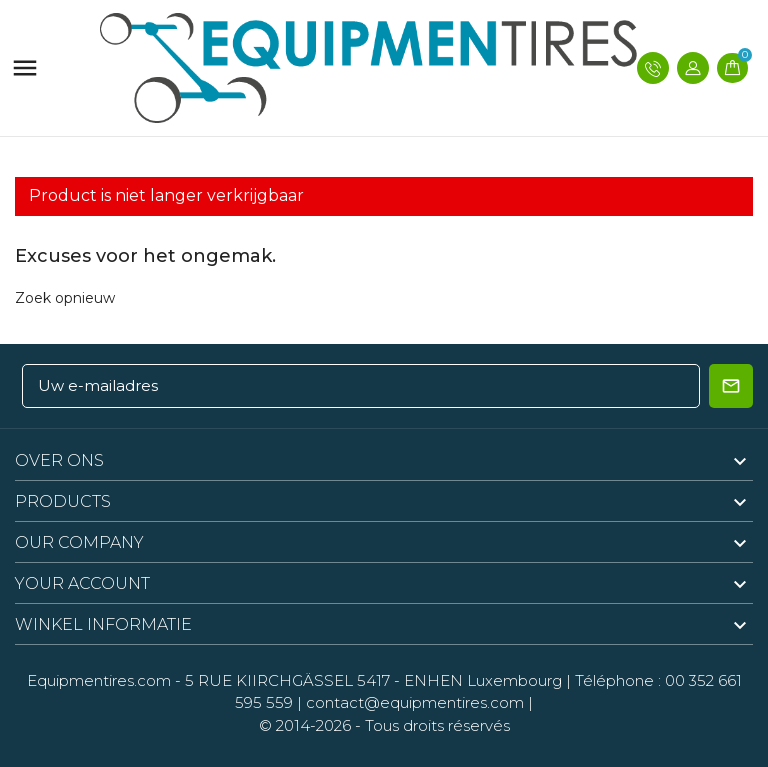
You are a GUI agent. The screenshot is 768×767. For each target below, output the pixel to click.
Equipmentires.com (99, 680)
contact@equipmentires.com (415, 702)
